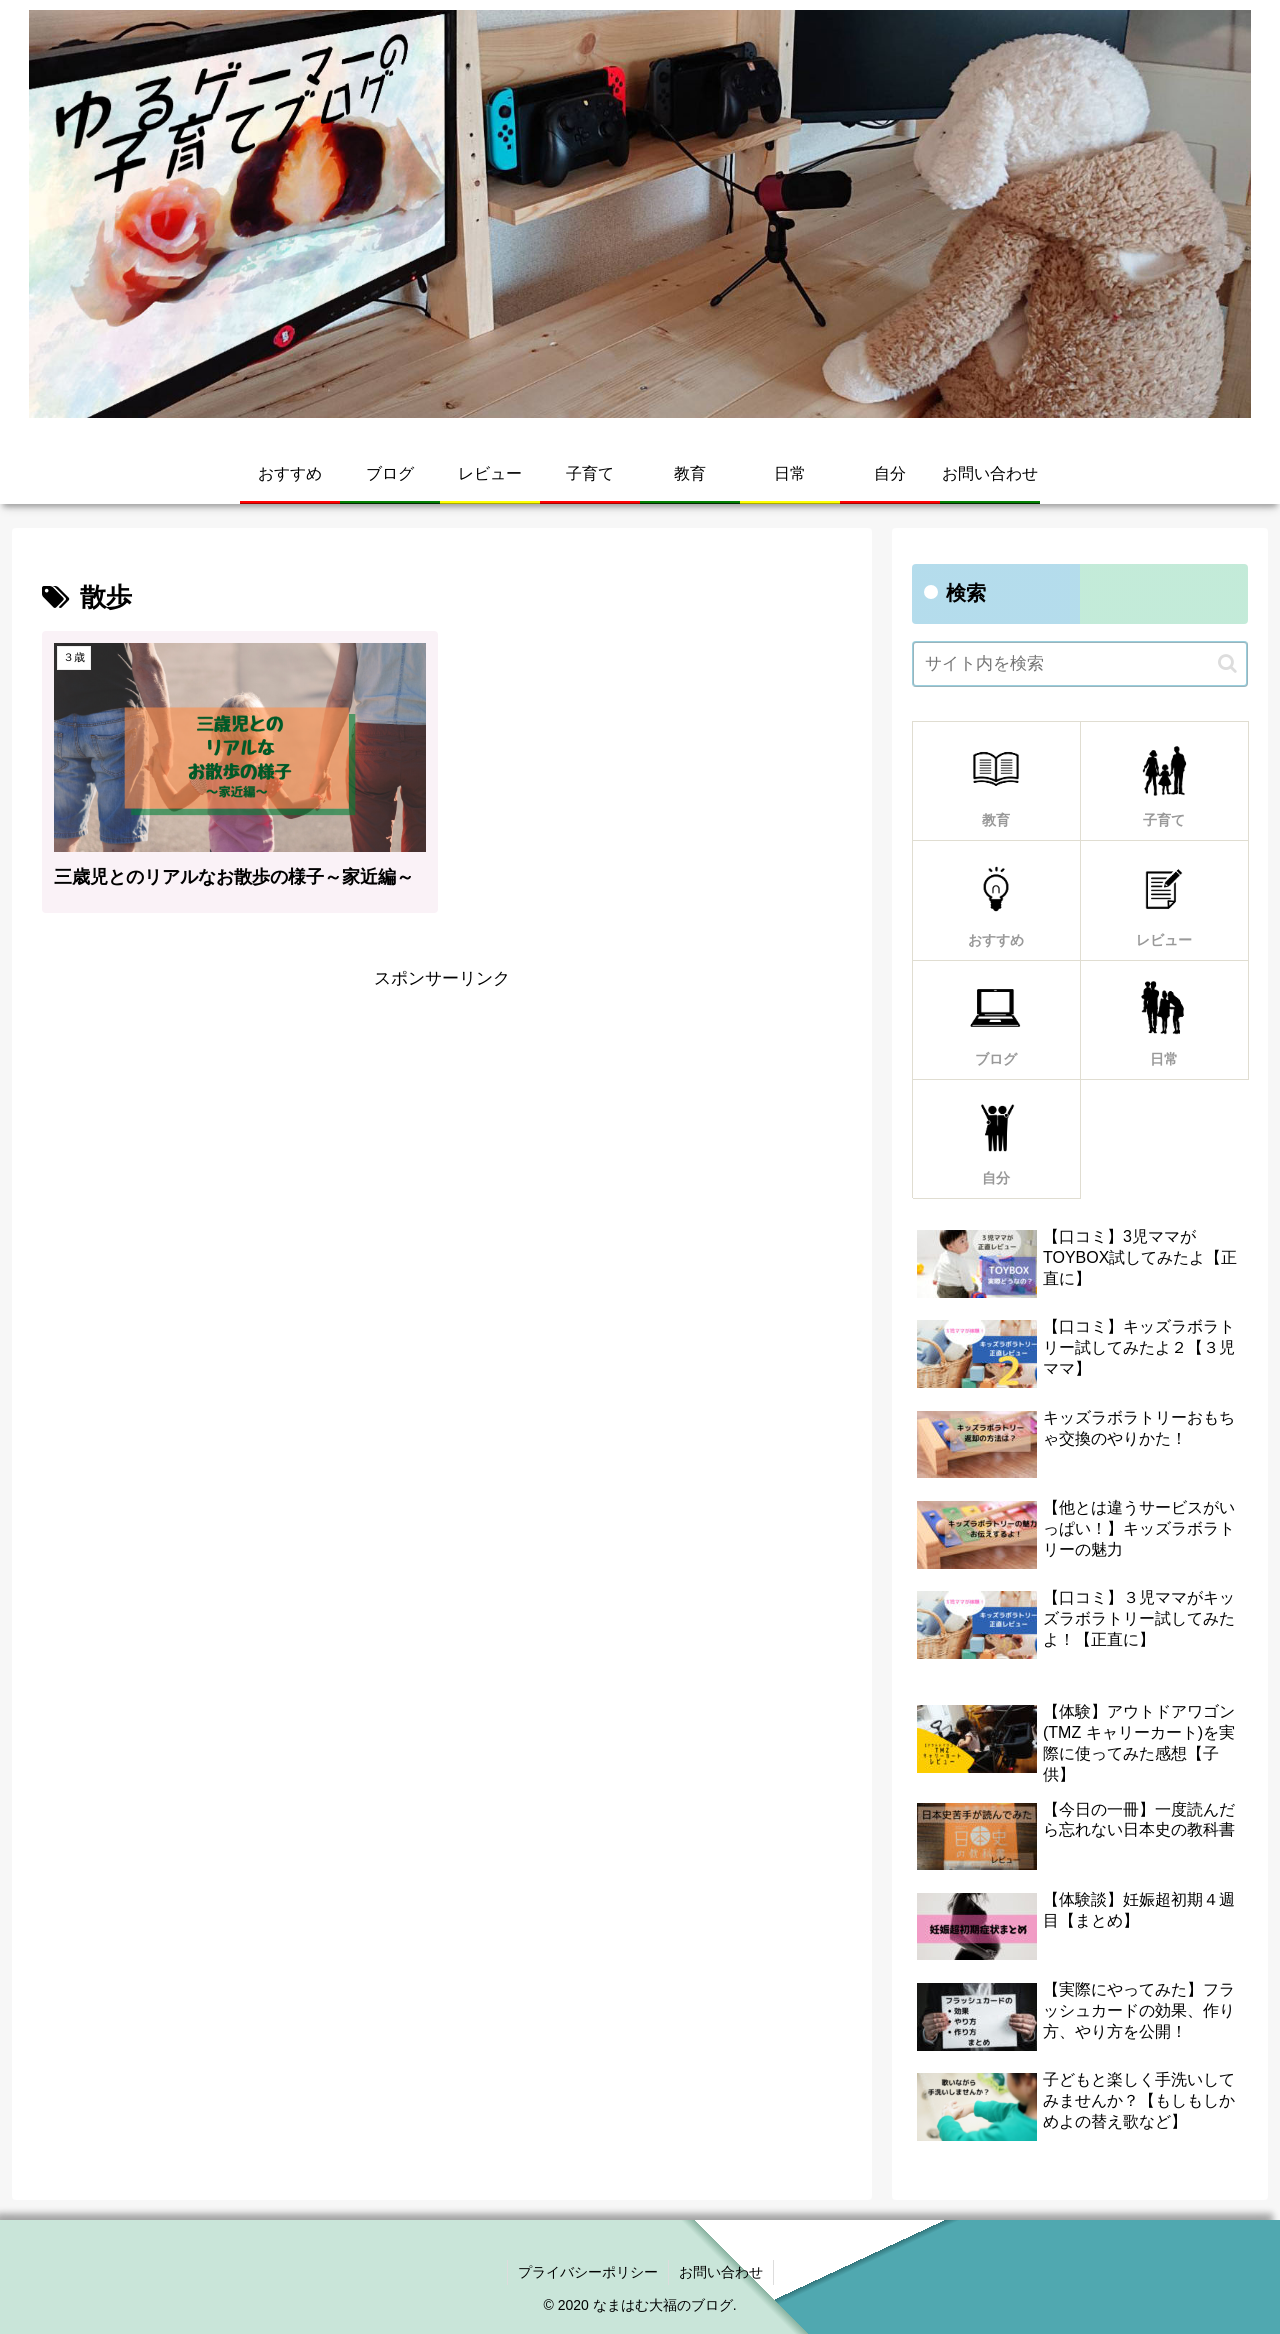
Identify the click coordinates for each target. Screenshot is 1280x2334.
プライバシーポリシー (588, 2272)
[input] (1080, 664)
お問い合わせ (721, 2272)
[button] (1227, 663)
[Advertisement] (442, 1135)
